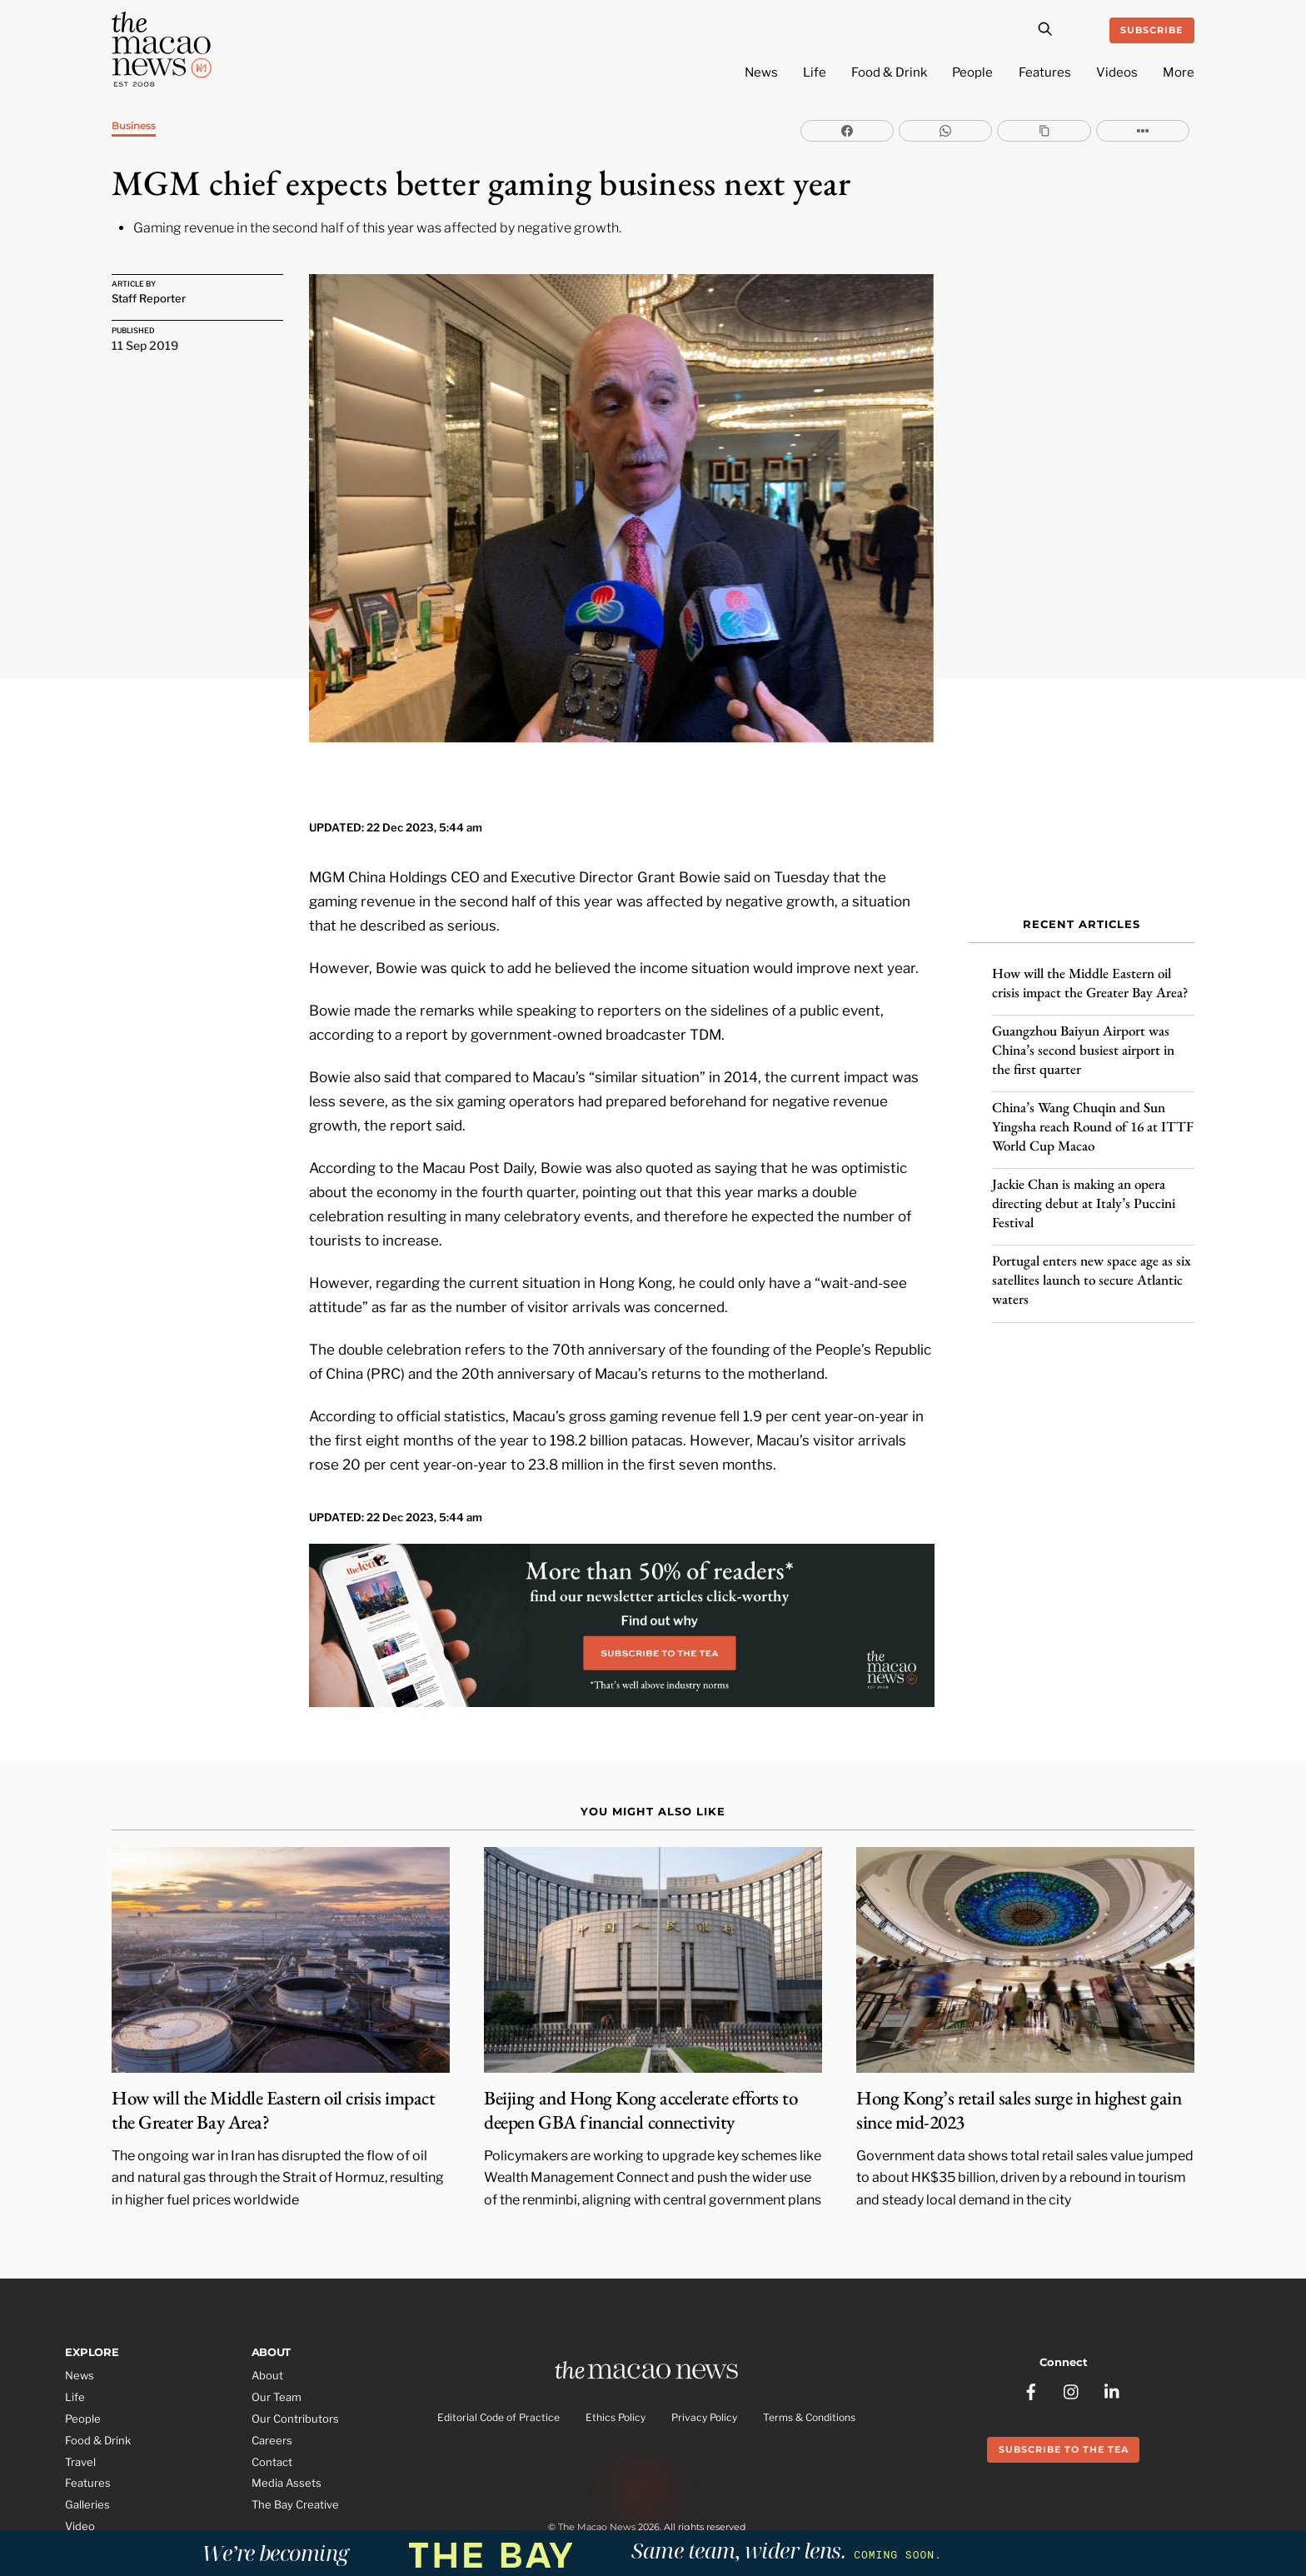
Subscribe (1151, 30)
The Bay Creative (295, 2448)
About (267, 2319)
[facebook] (1031, 2324)
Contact (272, 2405)
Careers (272, 2383)
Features (1045, 72)
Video (80, 2470)
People (972, 72)
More (1178, 72)
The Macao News (597, 2479)
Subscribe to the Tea (1064, 2384)
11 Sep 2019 (145, 347)
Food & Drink (889, 72)
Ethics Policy (616, 2365)
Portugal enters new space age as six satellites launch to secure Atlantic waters (1091, 1264)
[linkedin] (1112, 2324)
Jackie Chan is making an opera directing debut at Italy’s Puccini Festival (1083, 1187)
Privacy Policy (704, 2365)
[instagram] (1072, 2324)
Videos (1117, 72)
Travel (80, 2405)
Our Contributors (295, 2362)
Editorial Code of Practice (498, 2365)
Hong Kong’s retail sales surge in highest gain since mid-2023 (1018, 2054)
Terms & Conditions (809, 2365)
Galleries (87, 2448)
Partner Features (108, 2492)
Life (814, 72)
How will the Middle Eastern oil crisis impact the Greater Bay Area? (1092, 967)
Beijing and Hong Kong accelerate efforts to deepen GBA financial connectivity (640, 2054)
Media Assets (287, 2427)
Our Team (277, 2341)
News (761, 72)
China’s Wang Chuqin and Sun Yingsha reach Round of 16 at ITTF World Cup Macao (1093, 1110)
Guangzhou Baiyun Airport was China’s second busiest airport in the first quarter (1083, 1034)
